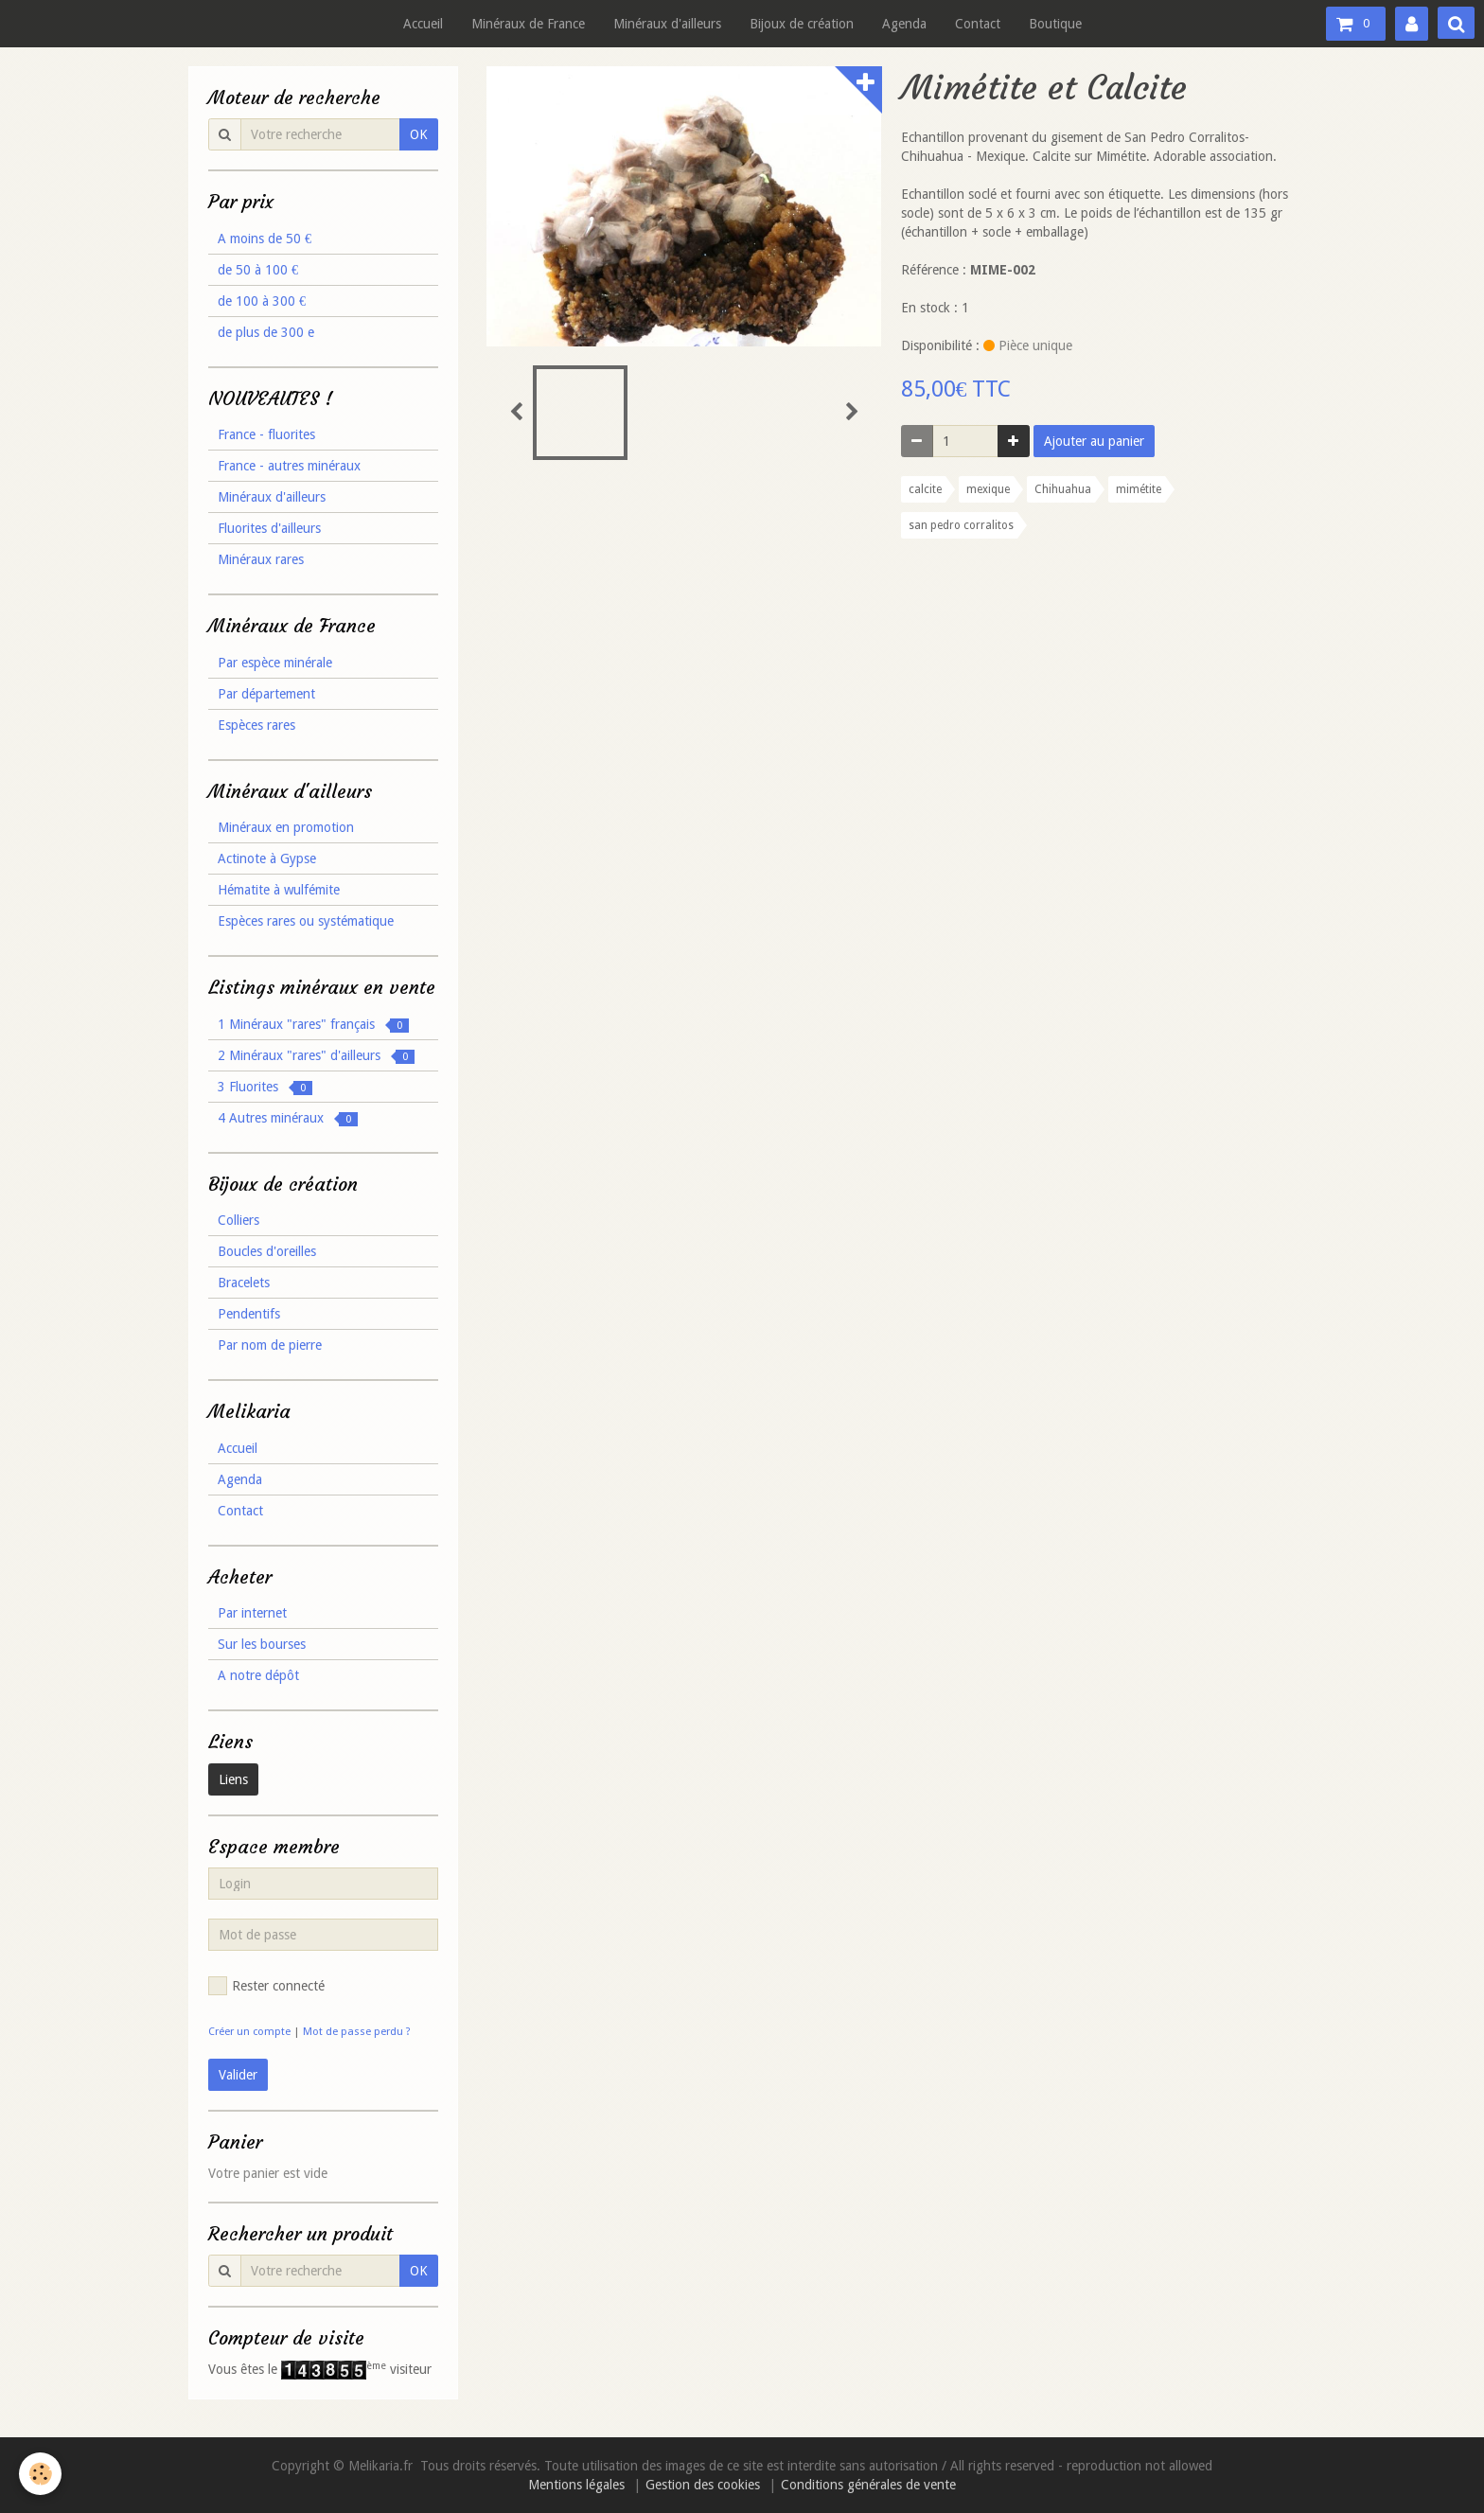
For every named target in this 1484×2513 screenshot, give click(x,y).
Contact (977, 23)
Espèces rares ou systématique (306, 921)
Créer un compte (249, 2032)
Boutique (1055, 23)
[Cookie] (40, 2473)
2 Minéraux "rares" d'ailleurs (316, 1056)
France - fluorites (266, 434)
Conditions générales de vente (868, 2484)
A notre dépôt (258, 1675)
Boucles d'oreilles (267, 1251)
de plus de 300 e (266, 332)
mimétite (1138, 489)
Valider (238, 2074)
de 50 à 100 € (258, 269)
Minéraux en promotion (286, 827)
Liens (233, 1779)
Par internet (252, 1612)
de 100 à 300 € (262, 301)
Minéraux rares (261, 559)
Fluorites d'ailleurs (269, 528)
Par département (266, 693)
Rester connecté (266, 1985)
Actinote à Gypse (267, 858)
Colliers (238, 1220)
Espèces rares (256, 725)
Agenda (904, 23)
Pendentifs (249, 1313)
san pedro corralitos (961, 525)
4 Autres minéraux (288, 1118)
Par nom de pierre (270, 1345)
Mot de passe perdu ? (357, 2032)
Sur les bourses (262, 1644)
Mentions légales (576, 2484)
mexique (988, 489)
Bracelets (244, 1282)
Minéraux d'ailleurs (667, 23)
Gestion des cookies (702, 2484)
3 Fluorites (265, 1087)
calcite (925, 489)
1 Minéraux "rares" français (313, 1025)
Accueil (423, 23)
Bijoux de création (802, 23)
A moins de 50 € (264, 238)
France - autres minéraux (289, 465)
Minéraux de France (528, 23)
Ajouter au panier (1094, 441)
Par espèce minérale (275, 662)
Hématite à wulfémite (279, 889)
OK (419, 134)
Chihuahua (1062, 489)
